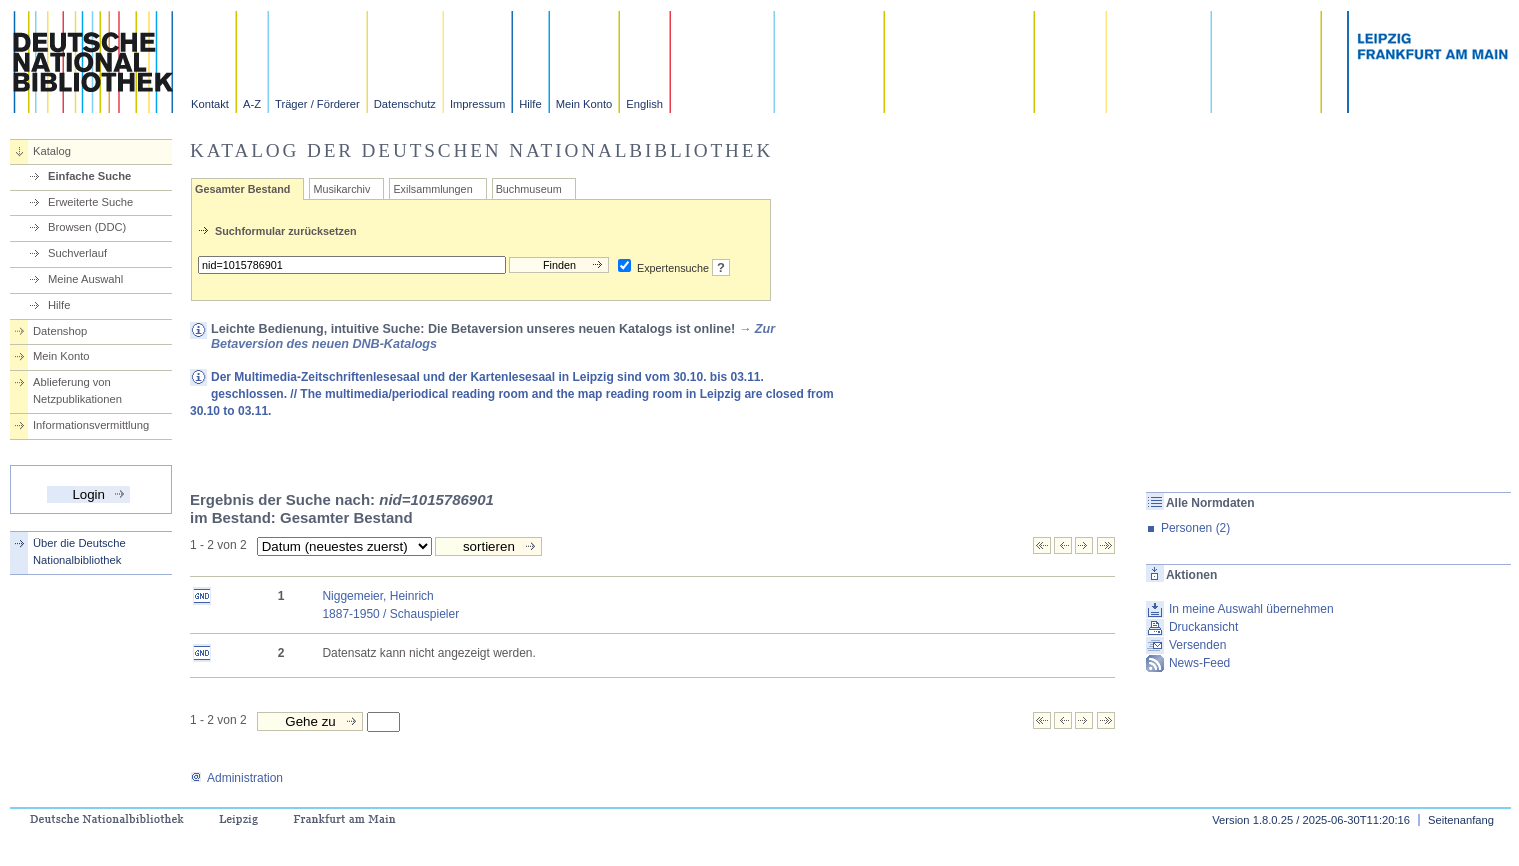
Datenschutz (405, 104)
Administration (236, 778)
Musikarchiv (341, 189)
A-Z (252, 104)
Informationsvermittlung (91, 425)
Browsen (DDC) (87, 227)
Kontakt (210, 104)
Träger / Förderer (317, 104)
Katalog (52, 151)
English (644, 104)
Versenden (1197, 645)
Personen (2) (1195, 528)
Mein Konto (584, 104)
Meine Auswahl (85, 279)
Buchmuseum (529, 189)
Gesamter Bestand (242, 189)
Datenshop (60, 331)
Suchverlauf (77, 253)
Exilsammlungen (432, 189)
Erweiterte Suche (90, 202)
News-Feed (1199, 663)
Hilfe (530, 104)
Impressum (477, 104)
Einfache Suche (89, 176)
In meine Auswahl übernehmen (1251, 609)
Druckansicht (1203, 627)
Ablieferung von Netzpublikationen (77, 390)
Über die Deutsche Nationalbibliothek (79, 551)
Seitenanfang (1461, 820)
